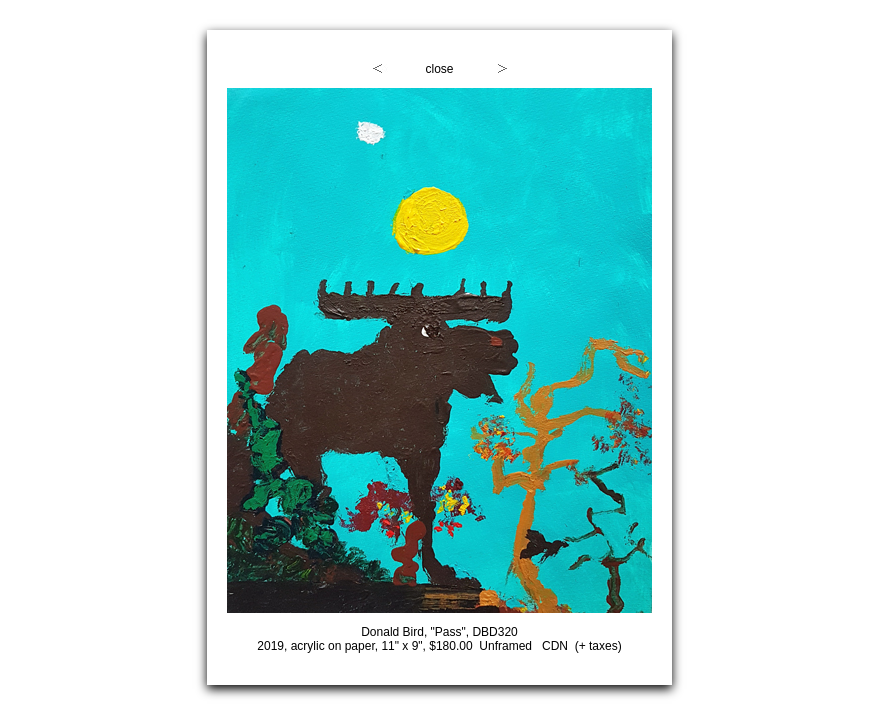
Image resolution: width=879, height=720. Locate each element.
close (439, 69)
